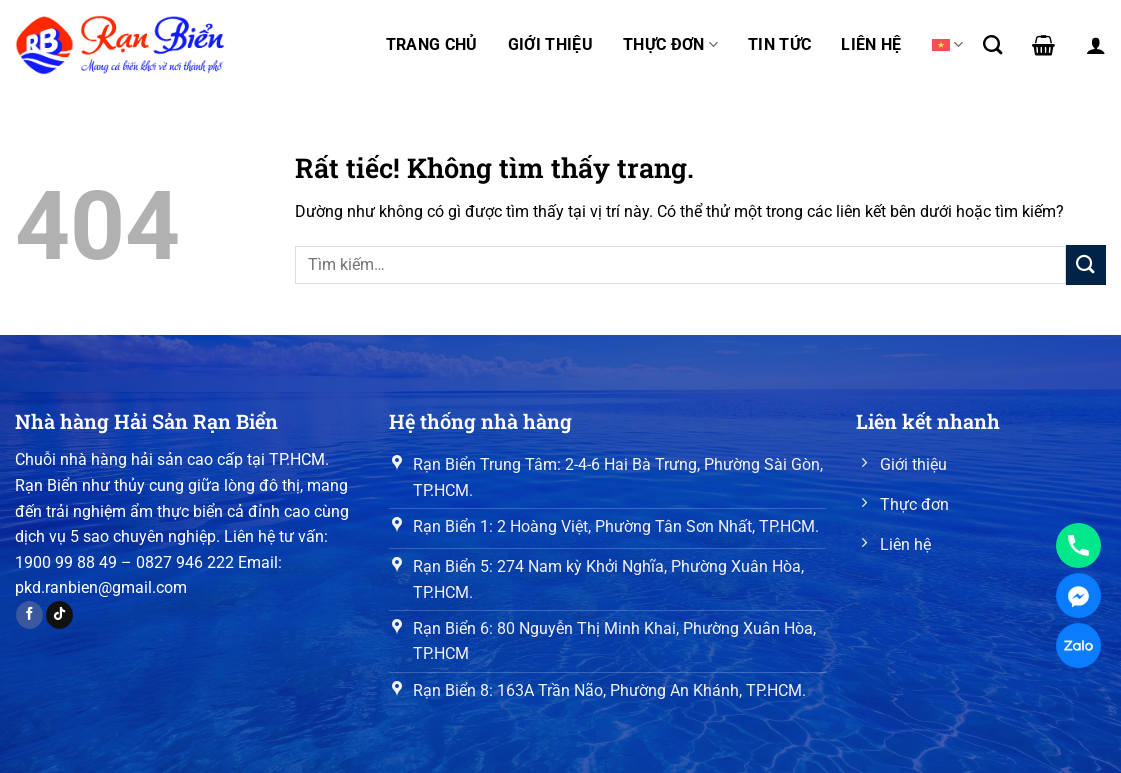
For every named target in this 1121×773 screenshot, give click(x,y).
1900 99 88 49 (66, 562)
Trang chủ (432, 44)
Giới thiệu (550, 44)
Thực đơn (670, 45)
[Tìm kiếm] (992, 44)
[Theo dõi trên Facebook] (29, 615)
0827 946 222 (185, 562)
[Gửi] (1086, 264)
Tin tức (779, 44)
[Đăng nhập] (1096, 45)
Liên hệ (871, 44)
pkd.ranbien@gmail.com (101, 587)
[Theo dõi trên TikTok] (59, 615)
